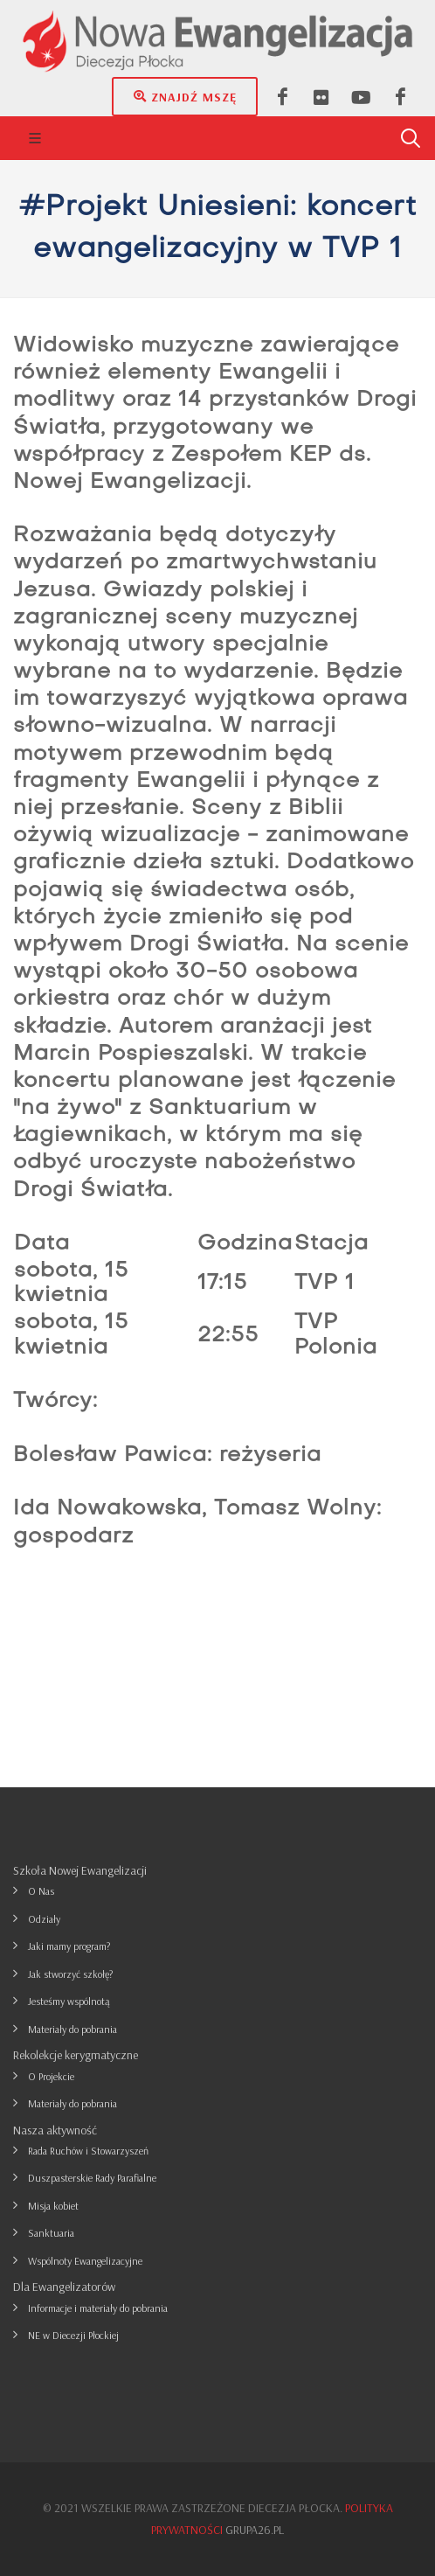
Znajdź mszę (185, 96)
